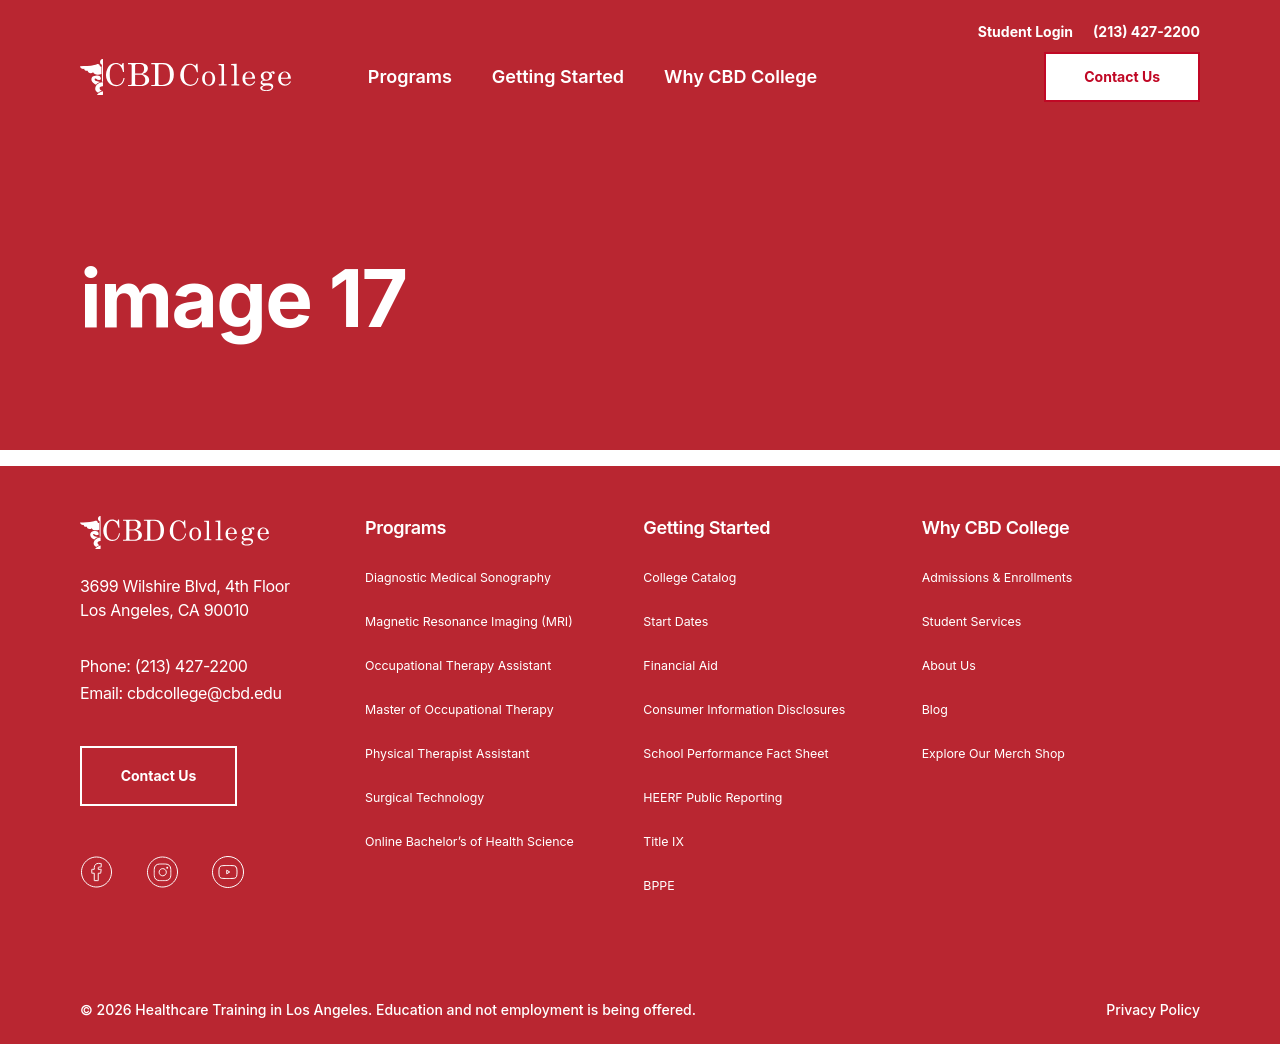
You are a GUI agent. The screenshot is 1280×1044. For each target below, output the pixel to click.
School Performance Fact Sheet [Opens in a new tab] (748, 752)
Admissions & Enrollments (1007, 560)
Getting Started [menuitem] (558, 65)
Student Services (978, 604)
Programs (405, 511)
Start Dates (679, 604)
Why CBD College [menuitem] (740, 65)
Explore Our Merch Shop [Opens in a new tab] (1003, 736)
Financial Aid (685, 648)
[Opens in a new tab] (96, 856)
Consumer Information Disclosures (717, 699)
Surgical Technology (432, 796)
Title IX (666, 840)
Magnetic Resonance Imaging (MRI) (462, 611)
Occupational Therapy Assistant (470, 664)
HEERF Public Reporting (721, 796)
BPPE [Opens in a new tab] (660, 884)
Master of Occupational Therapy (471, 708)
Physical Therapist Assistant (458, 752)
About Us (952, 648)
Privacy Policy (1153, 1009)
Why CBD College (996, 511)
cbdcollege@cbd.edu (204, 677)
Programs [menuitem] (410, 65)
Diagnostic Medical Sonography (470, 560)
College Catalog (695, 560)
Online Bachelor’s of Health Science (454, 847)
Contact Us (1122, 65)
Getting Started (706, 511)
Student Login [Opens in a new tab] (1025, 20)
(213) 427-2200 (1146, 20)
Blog (937, 692)
